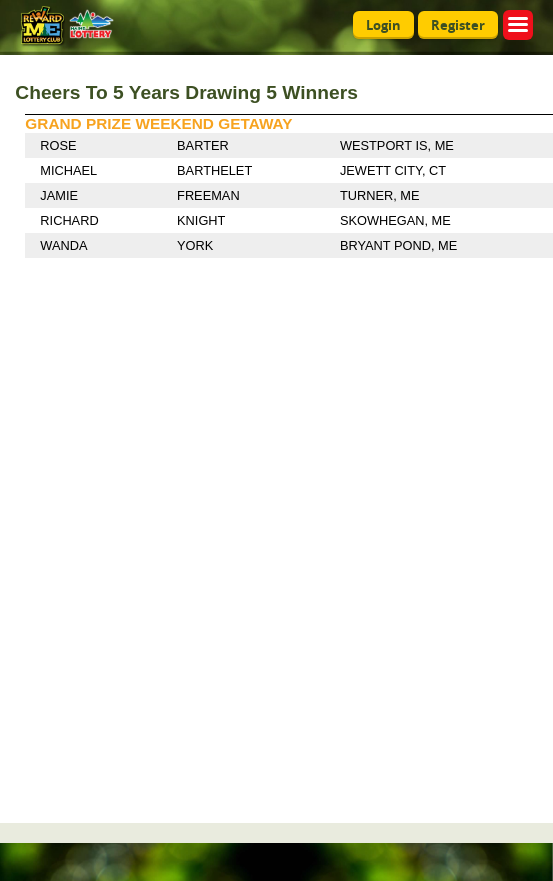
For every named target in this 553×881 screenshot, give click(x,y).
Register (458, 25)
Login (383, 25)
